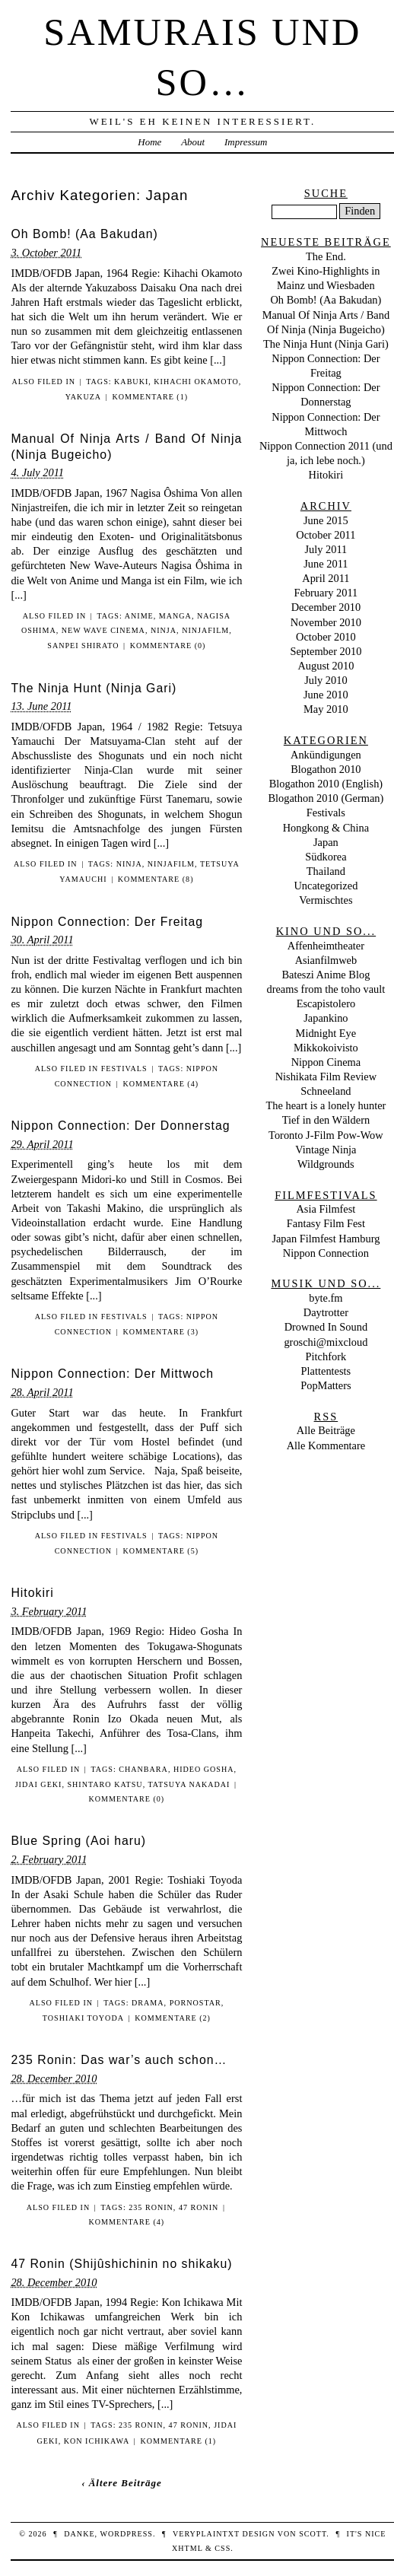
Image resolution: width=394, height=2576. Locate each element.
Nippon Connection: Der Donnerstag (120, 1125)
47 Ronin (199, 2207)
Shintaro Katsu (104, 1784)
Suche (326, 193)
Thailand (326, 871)
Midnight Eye (326, 1033)
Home (149, 142)
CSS (222, 2548)
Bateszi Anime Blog (325, 974)
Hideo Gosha (203, 1769)
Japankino (325, 1018)
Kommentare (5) (160, 1551)
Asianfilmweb (326, 960)
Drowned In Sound (326, 1327)
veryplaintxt (206, 2534)
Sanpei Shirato (83, 645)
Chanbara (143, 1769)
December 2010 (326, 607)
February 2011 (325, 593)
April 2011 (325, 578)
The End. (326, 256)
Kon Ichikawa (97, 2441)
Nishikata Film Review (326, 1076)
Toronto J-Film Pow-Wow (325, 1135)
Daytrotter (325, 1312)
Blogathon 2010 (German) (325, 798)
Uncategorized (325, 885)
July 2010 (325, 680)
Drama (148, 2003)
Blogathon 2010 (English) (326, 784)
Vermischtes (325, 900)
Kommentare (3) (160, 1332)
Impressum (245, 142)
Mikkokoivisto (326, 1048)
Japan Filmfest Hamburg (326, 1238)
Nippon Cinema (326, 1062)
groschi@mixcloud (325, 1342)
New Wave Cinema (103, 630)
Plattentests (326, 1371)
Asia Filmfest (325, 1209)
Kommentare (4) (160, 1084)
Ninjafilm (205, 630)
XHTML (187, 2548)
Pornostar (195, 2003)
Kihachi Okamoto (196, 381)
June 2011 (325, 564)
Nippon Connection (326, 1253)
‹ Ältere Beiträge (121, 2483)
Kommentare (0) (168, 645)
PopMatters (325, 1385)
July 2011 (325, 549)
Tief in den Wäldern (326, 1120)
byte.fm (325, 1298)
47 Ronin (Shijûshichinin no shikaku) (121, 2263)
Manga (175, 616)
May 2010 (325, 709)
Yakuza (83, 397)
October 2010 (326, 637)
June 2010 (325, 695)
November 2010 (326, 622)
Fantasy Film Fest (326, 1223)
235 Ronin (151, 2207)
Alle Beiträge (326, 1430)
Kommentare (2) (173, 2018)
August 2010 (325, 666)
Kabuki (131, 381)
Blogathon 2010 (326, 769)
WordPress (126, 2534)
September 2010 (325, 651)
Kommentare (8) (156, 879)
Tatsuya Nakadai (189, 1784)
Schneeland (325, 1091)
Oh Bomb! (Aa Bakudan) (84, 233)
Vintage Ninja (325, 1149)
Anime (139, 616)
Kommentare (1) (150, 397)
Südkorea (325, 857)
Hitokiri (32, 1592)
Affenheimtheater (326, 946)
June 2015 (325, 520)
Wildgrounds (325, 1164)
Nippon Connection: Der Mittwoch (112, 1373)
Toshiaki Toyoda (83, 2018)
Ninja (163, 630)
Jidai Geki (38, 1784)
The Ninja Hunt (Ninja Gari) (93, 688)
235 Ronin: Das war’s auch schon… (119, 2059)
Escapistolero (326, 1003)
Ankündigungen (326, 755)
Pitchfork (326, 1356)
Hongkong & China (326, 828)
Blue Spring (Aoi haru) (78, 1840)
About (193, 142)
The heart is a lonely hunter (325, 1105)
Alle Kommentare (326, 1445)
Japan (325, 842)
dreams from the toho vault (325, 989)
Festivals (124, 1068)
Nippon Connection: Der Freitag (107, 921)
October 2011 (325, 535)
